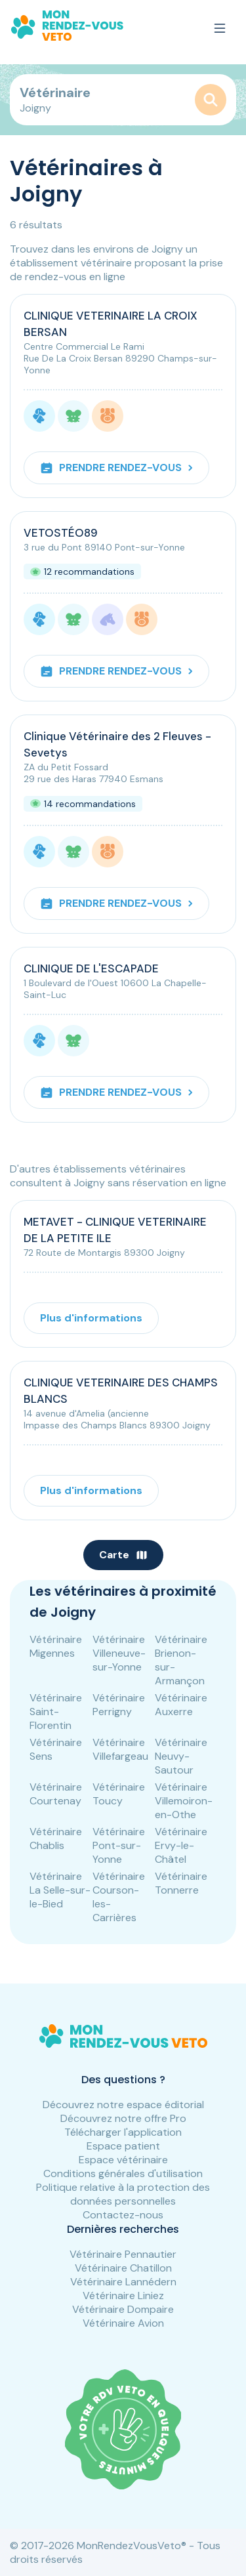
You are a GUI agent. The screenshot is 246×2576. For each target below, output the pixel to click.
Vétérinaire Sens (56, 1749)
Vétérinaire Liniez (123, 2295)
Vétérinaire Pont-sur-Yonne (118, 1845)
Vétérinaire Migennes (56, 1646)
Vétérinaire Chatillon (123, 2268)
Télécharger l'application (123, 2132)
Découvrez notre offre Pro (123, 2118)
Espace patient (123, 2146)
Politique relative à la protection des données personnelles (123, 2194)
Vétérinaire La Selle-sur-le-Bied (60, 1890)
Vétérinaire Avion (123, 2323)
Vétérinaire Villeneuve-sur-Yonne (119, 1653)
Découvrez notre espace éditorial (123, 2104)
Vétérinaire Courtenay (56, 1794)
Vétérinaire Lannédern (123, 2282)
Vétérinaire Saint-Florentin (56, 1711)
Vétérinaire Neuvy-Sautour (181, 1756)
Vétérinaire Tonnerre (181, 1883)
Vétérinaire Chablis (56, 1838)
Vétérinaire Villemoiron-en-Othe (184, 1800)
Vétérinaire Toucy (118, 1794)
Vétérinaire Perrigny (118, 1704)
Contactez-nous (123, 2215)
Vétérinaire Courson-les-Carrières (118, 1896)
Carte (123, 1555)
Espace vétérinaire (123, 2160)
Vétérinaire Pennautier (123, 2254)
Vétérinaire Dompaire (123, 2309)
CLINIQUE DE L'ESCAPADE (91, 968)
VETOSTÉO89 (61, 533)
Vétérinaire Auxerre (181, 1704)
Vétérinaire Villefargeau (120, 1749)
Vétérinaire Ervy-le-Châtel (181, 1845)
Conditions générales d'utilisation (123, 2173)
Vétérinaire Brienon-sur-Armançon (181, 1660)
